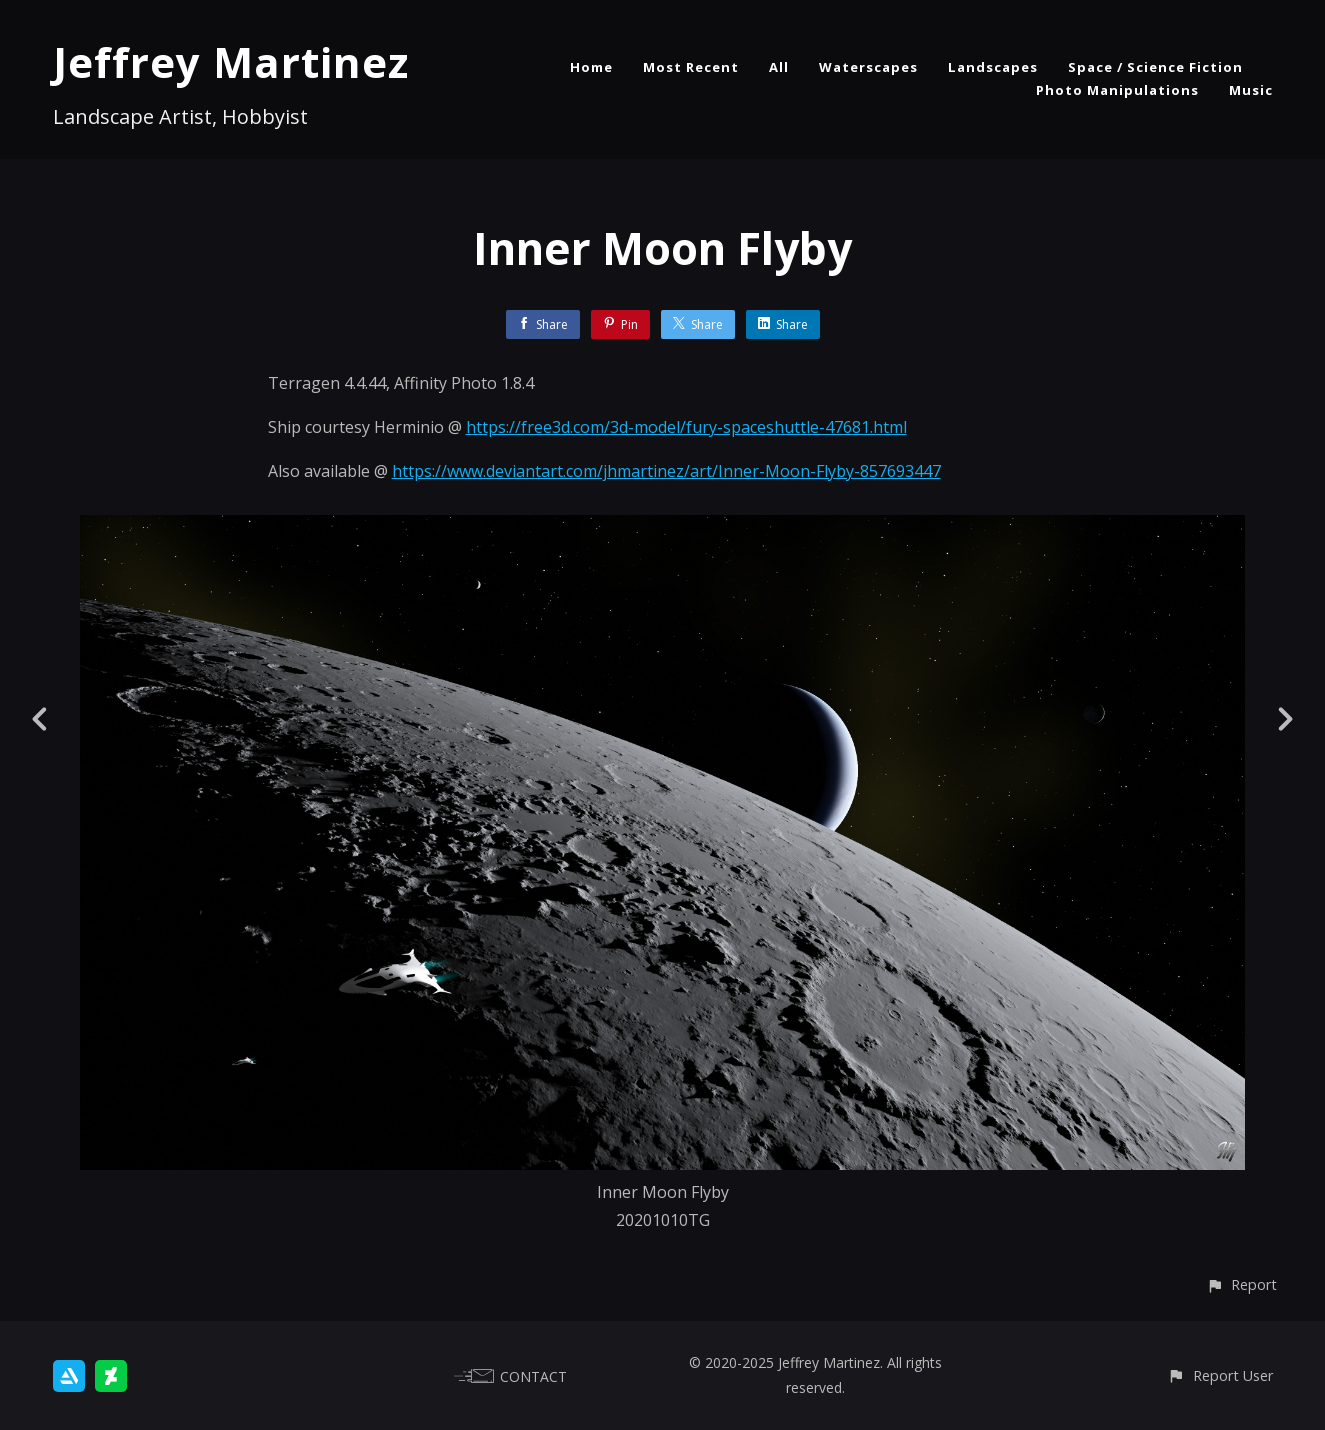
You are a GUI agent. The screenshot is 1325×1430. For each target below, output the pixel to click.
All (779, 67)
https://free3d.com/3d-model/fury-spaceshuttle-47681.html (686, 427)
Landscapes (993, 67)
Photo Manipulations (1117, 90)
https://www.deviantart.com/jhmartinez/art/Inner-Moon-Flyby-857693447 (666, 471)
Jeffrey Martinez (231, 61)
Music (1251, 90)
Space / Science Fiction (1155, 67)
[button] (1241, 1284)
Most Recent (691, 67)
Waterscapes (868, 67)
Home (591, 67)
